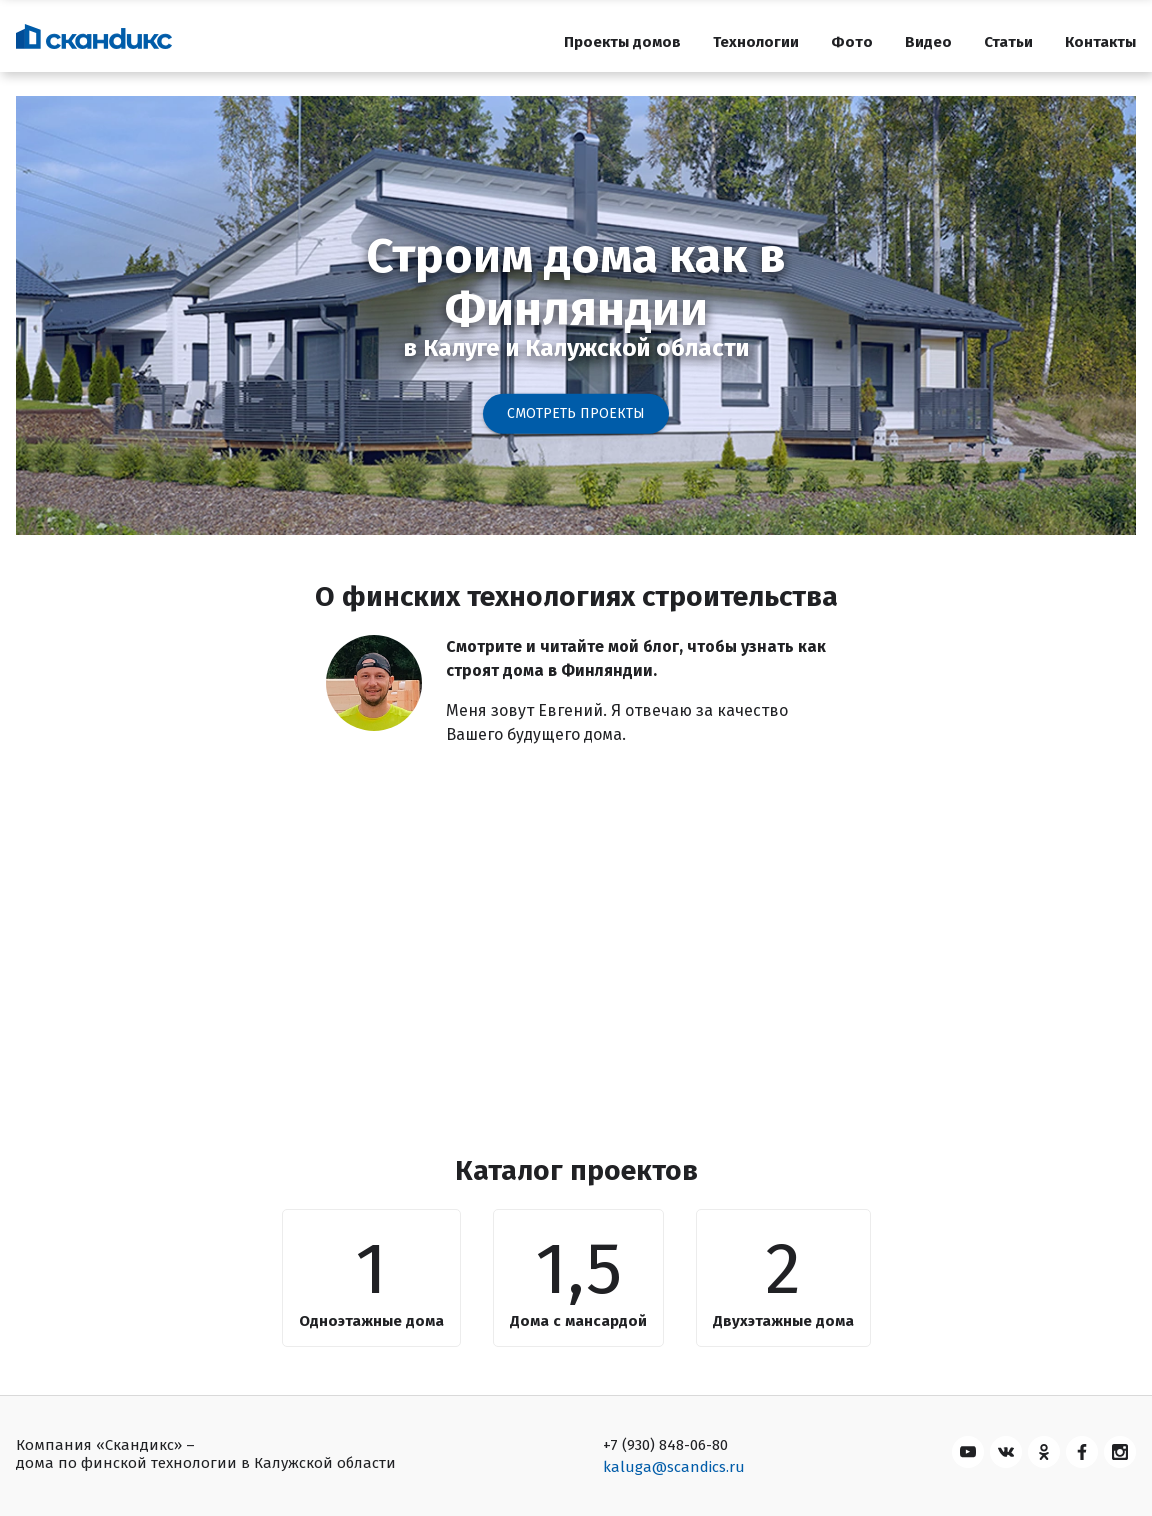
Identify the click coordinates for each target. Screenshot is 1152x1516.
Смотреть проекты (576, 413)
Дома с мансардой (578, 1321)
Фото (852, 42)
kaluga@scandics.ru (674, 1467)
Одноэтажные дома (371, 1321)
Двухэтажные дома (783, 1321)
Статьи (1008, 42)
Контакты (1100, 42)
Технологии (756, 42)
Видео (928, 42)
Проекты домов (622, 42)
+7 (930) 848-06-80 (665, 1445)
